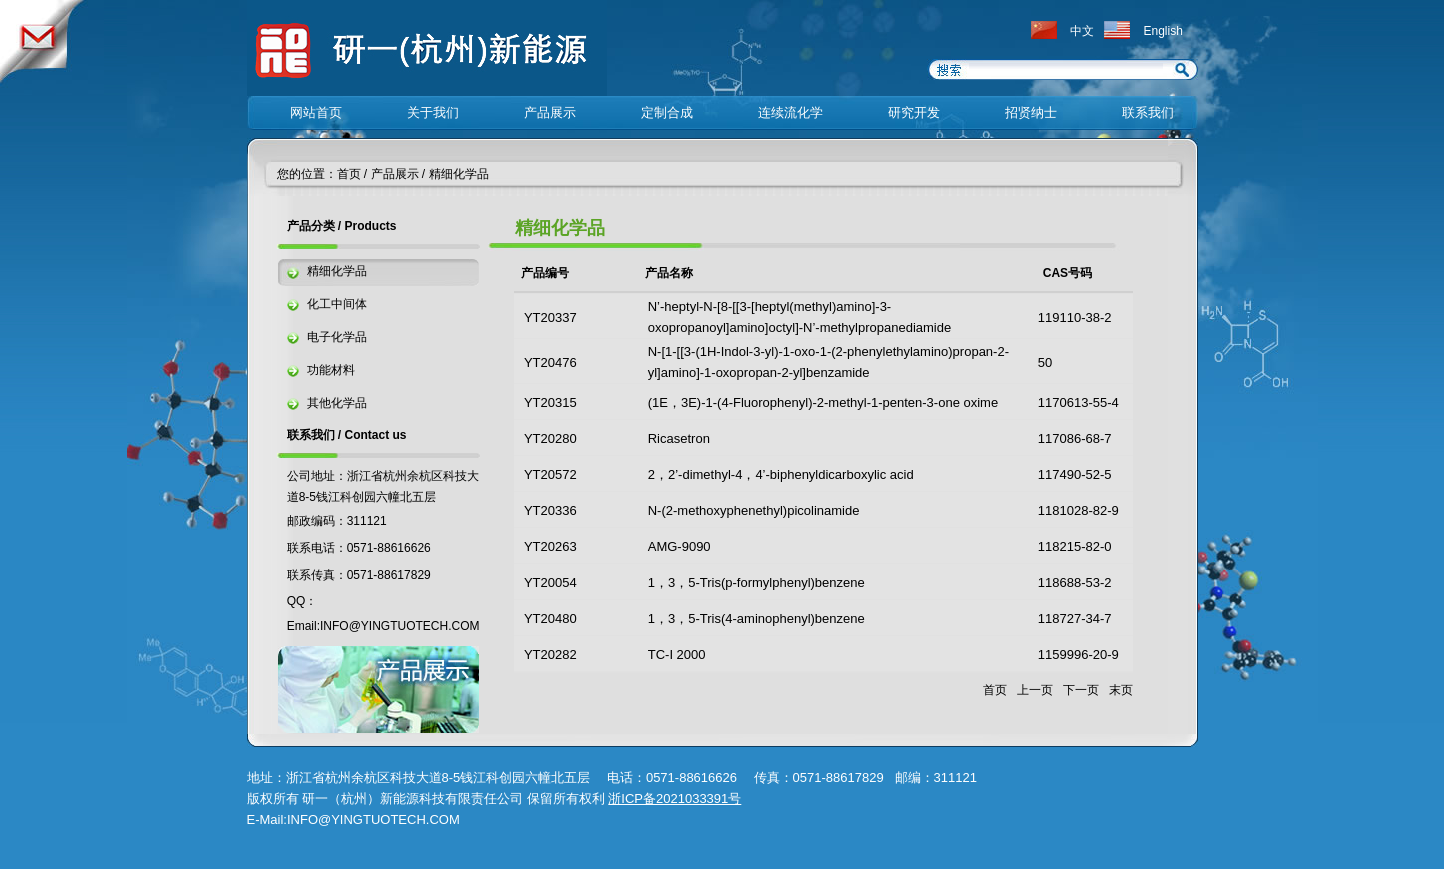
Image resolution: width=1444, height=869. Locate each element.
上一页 (1035, 690)
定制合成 (667, 112)
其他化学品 (337, 403)
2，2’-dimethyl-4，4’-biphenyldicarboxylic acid (781, 474)
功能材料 (331, 370)
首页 (349, 174)
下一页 (1081, 690)
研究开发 (914, 112)
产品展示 (550, 112)
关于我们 (433, 112)
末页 (1121, 690)
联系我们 (1148, 112)
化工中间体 (337, 304)
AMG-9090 (679, 546)
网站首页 (316, 112)
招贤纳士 (1031, 112)
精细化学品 (459, 174)
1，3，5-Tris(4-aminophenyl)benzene (756, 618)
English (1163, 31)
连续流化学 (790, 112)
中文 (1082, 31)
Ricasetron (679, 438)
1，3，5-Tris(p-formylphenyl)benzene (756, 582)
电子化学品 (337, 337)
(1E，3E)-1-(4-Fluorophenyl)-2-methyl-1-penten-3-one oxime (823, 402)
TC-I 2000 (677, 654)
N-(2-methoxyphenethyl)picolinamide (754, 510)
